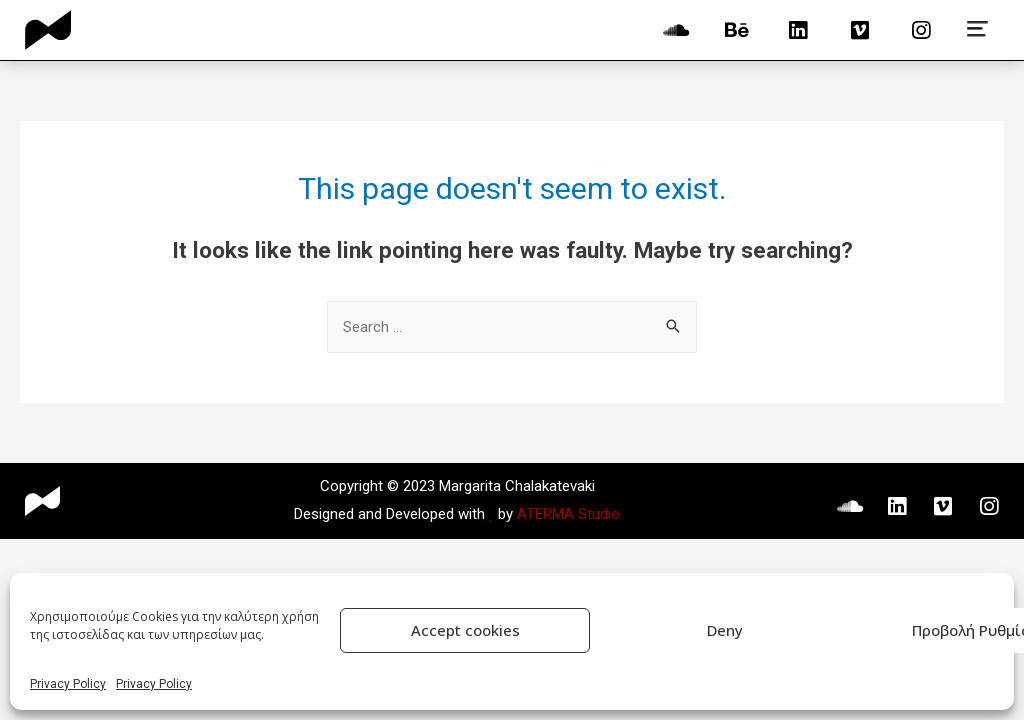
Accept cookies (465, 630)
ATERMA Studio (568, 514)
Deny (725, 630)
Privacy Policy (68, 684)
